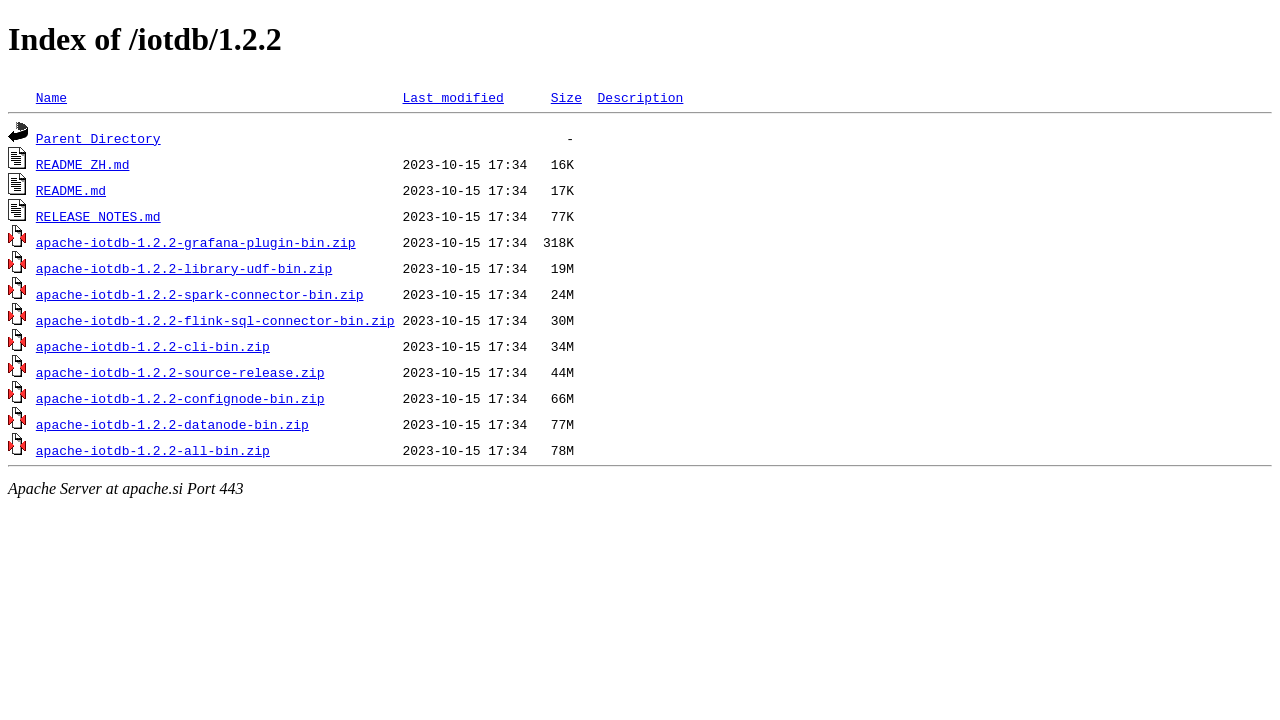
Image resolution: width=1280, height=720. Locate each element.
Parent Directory (98, 138)
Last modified (452, 97)
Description (640, 97)
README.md (71, 190)
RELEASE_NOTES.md (98, 216)
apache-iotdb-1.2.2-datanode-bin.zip (172, 424)
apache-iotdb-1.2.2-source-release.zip (180, 372)
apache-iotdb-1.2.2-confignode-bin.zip (180, 398)
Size (566, 97)
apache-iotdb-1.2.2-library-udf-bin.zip (184, 268)
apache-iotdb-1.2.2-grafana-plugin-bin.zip (196, 242)
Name (51, 97)
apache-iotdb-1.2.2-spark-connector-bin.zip (200, 294)
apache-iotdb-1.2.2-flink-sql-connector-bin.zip (215, 320)
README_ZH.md (83, 164)
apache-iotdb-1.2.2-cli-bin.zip (153, 346)
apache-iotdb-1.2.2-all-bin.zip (153, 450)
